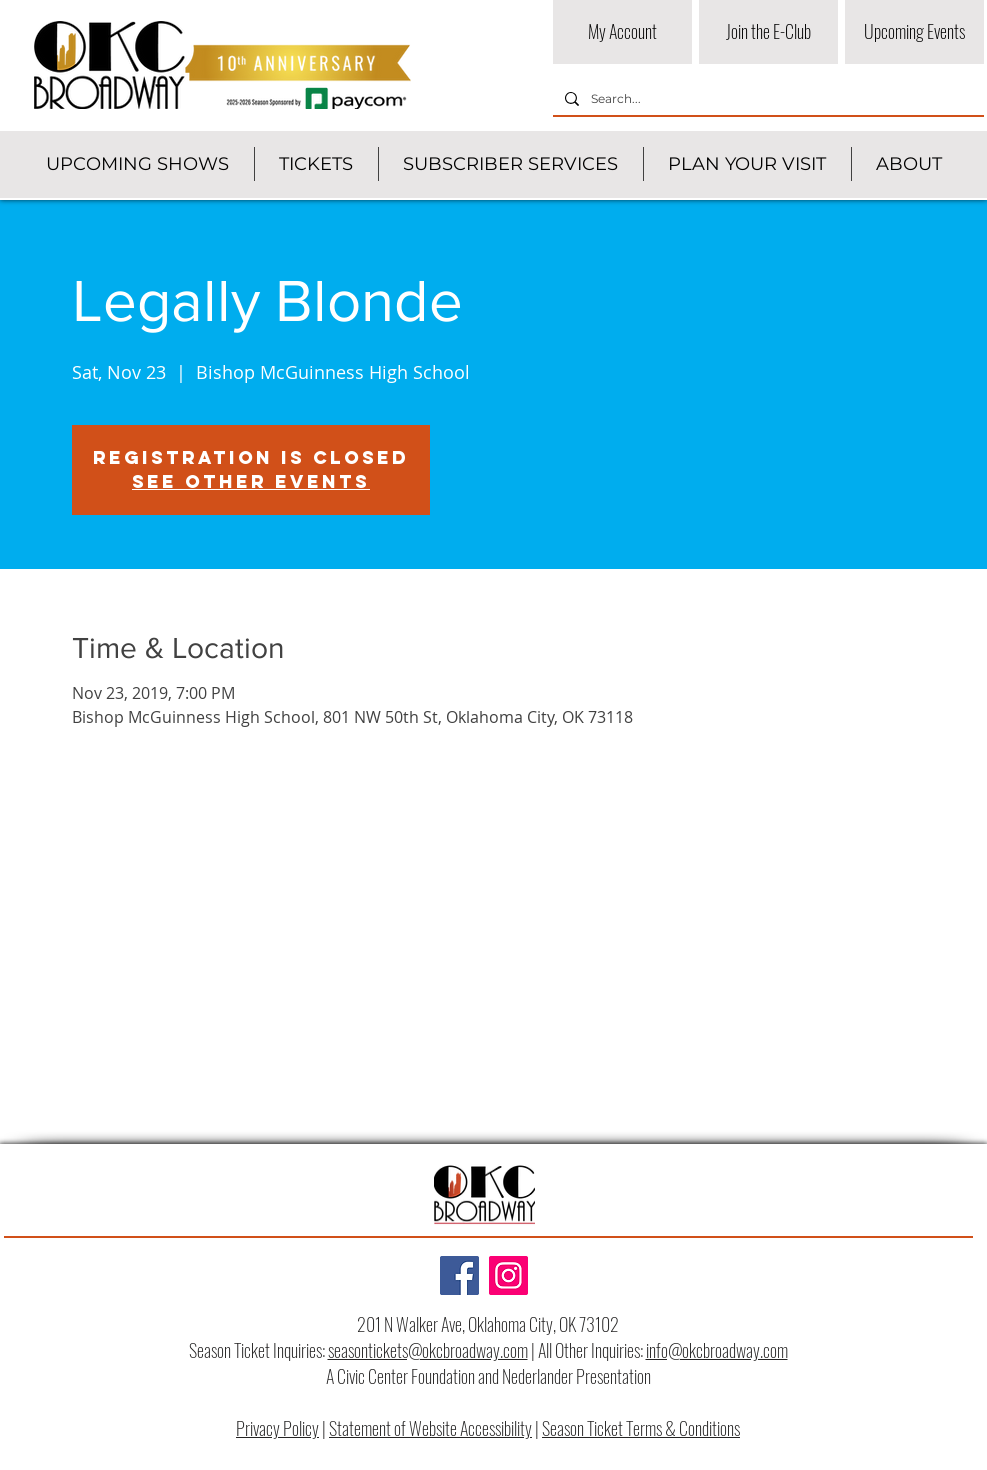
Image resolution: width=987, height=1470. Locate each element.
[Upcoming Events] (914, 32)
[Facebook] (459, 1275)
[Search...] (766, 99)
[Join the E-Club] (768, 32)
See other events (251, 481)
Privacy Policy (277, 1428)
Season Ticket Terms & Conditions (641, 1428)
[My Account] (622, 32)
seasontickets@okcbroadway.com (428, 1350)
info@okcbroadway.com (717, 1350)
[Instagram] (508, 1275)
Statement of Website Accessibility (430, 1428)
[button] (137, 164)
